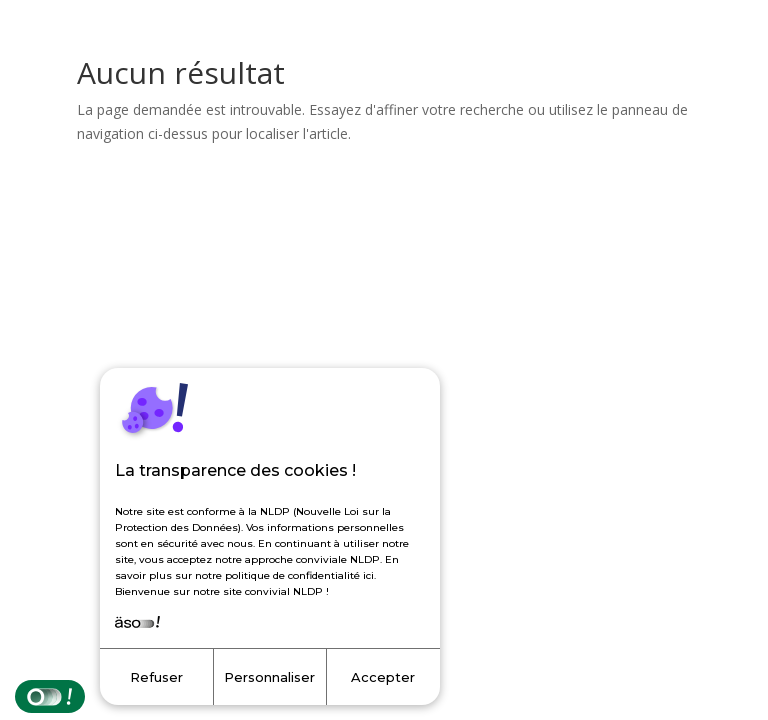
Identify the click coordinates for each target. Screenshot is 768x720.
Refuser (156, 677)
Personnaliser (269, 677)
